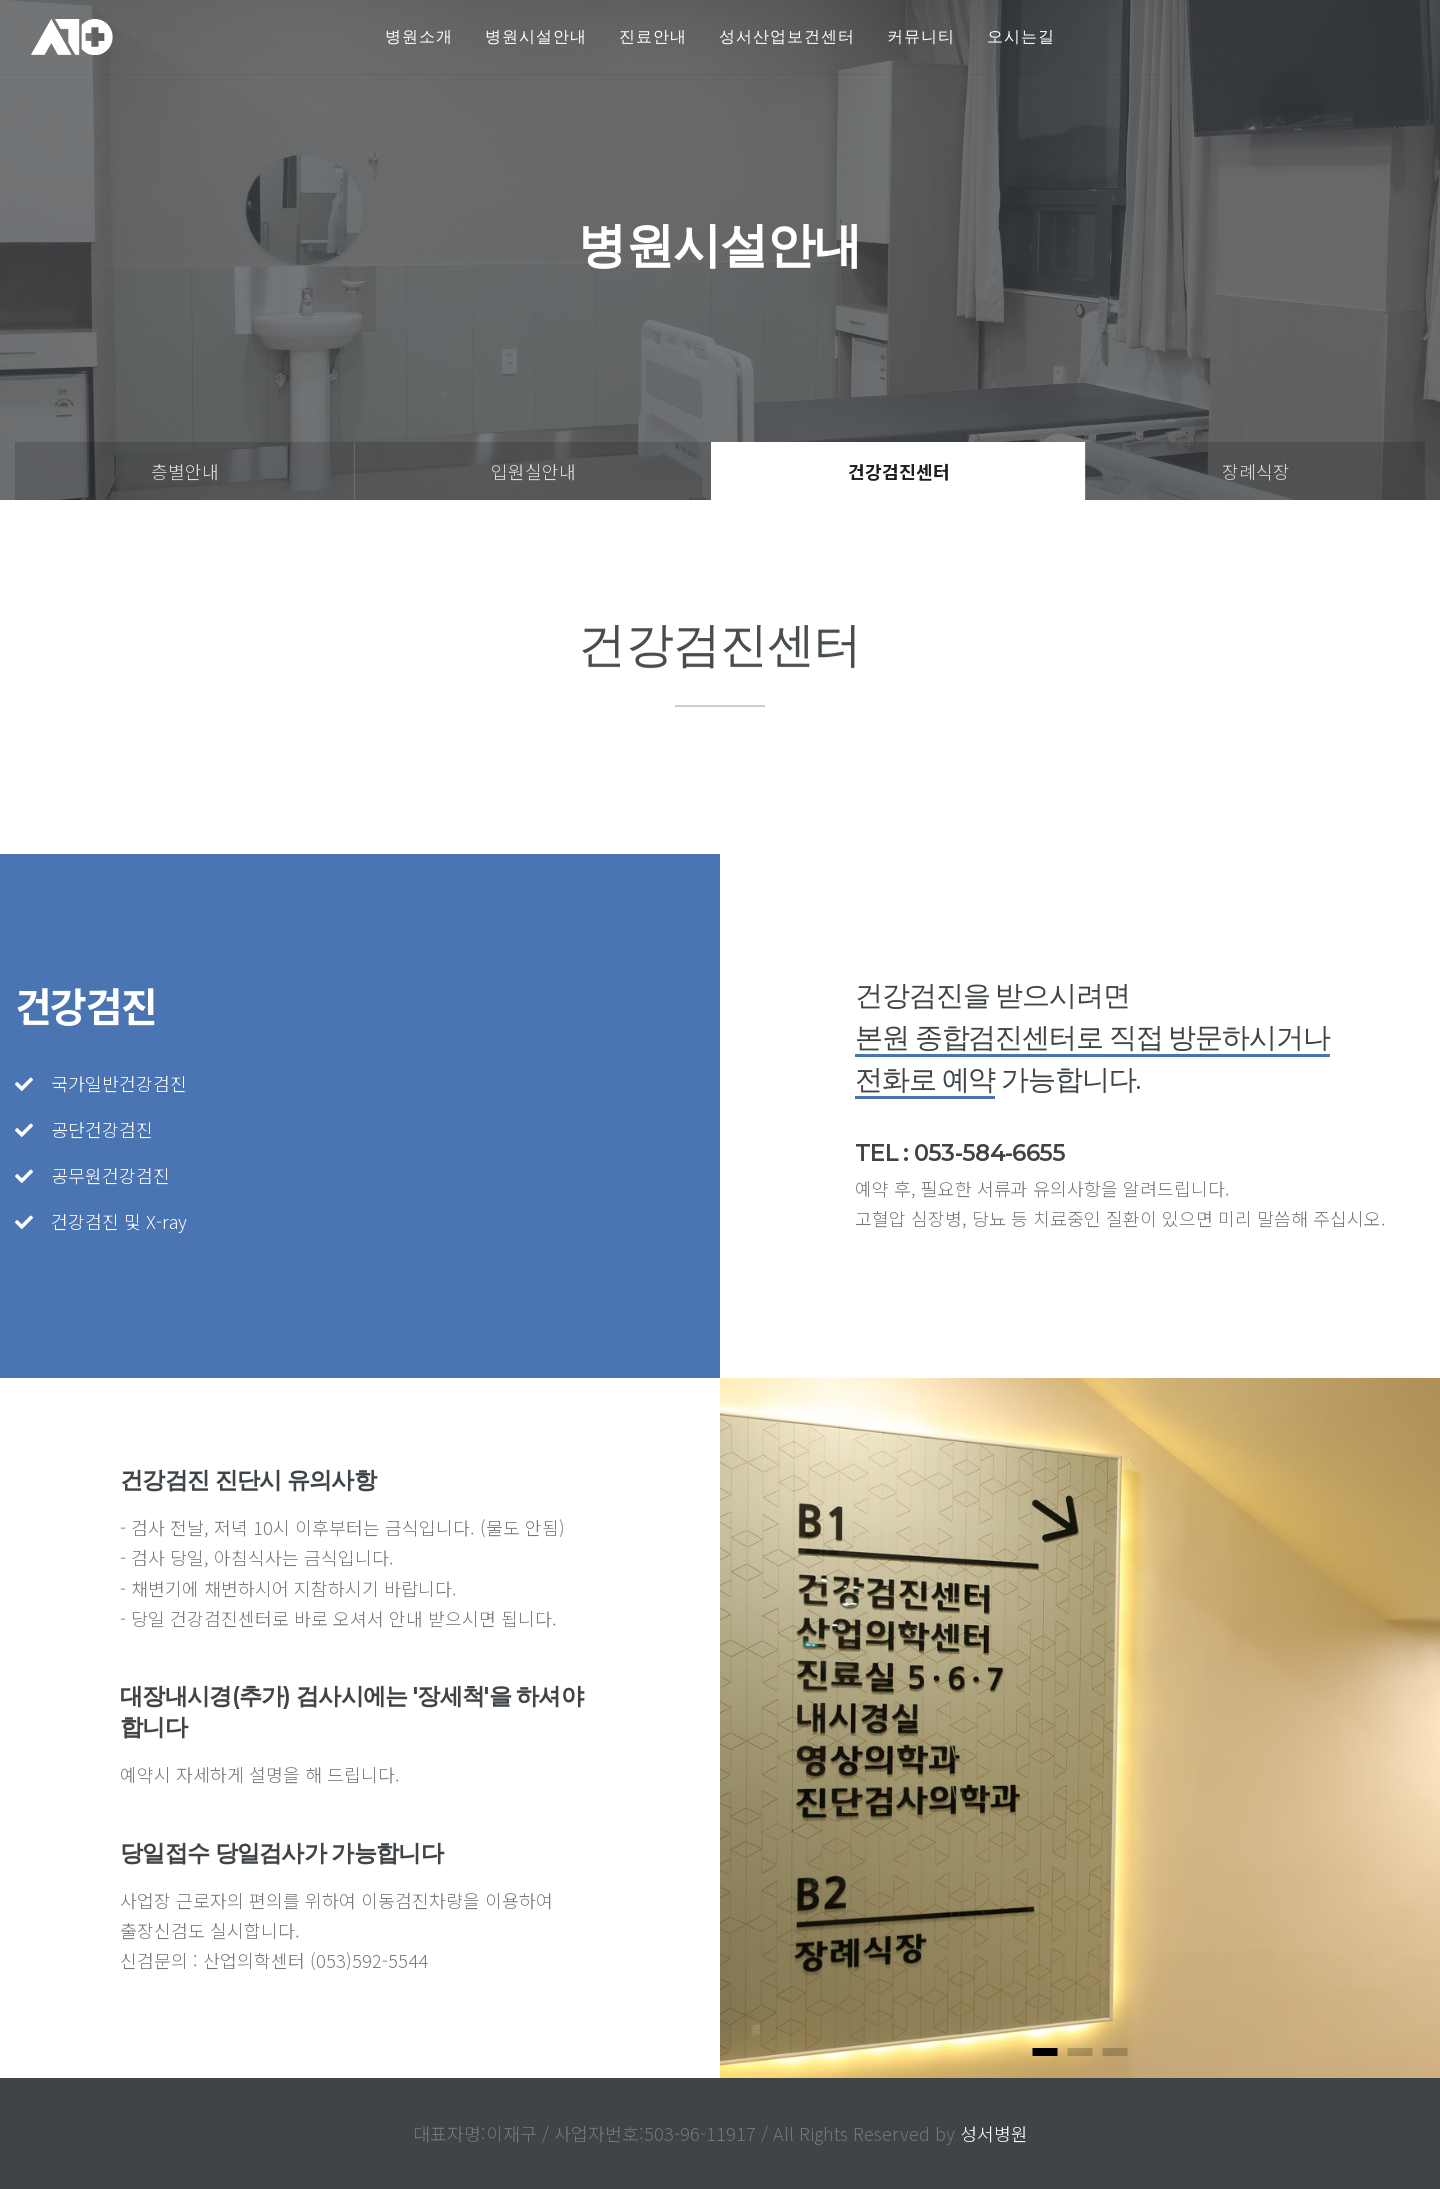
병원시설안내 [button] (536, 36)
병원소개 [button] (419, 36)
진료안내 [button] (653, 36)
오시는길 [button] (1021, 36)
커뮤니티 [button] (921, 36)
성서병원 (994, 2133)
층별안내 (185, 471)
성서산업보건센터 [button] (787, 36)
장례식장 (1256, 471)
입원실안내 (533, 471)
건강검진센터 (899, 471)
